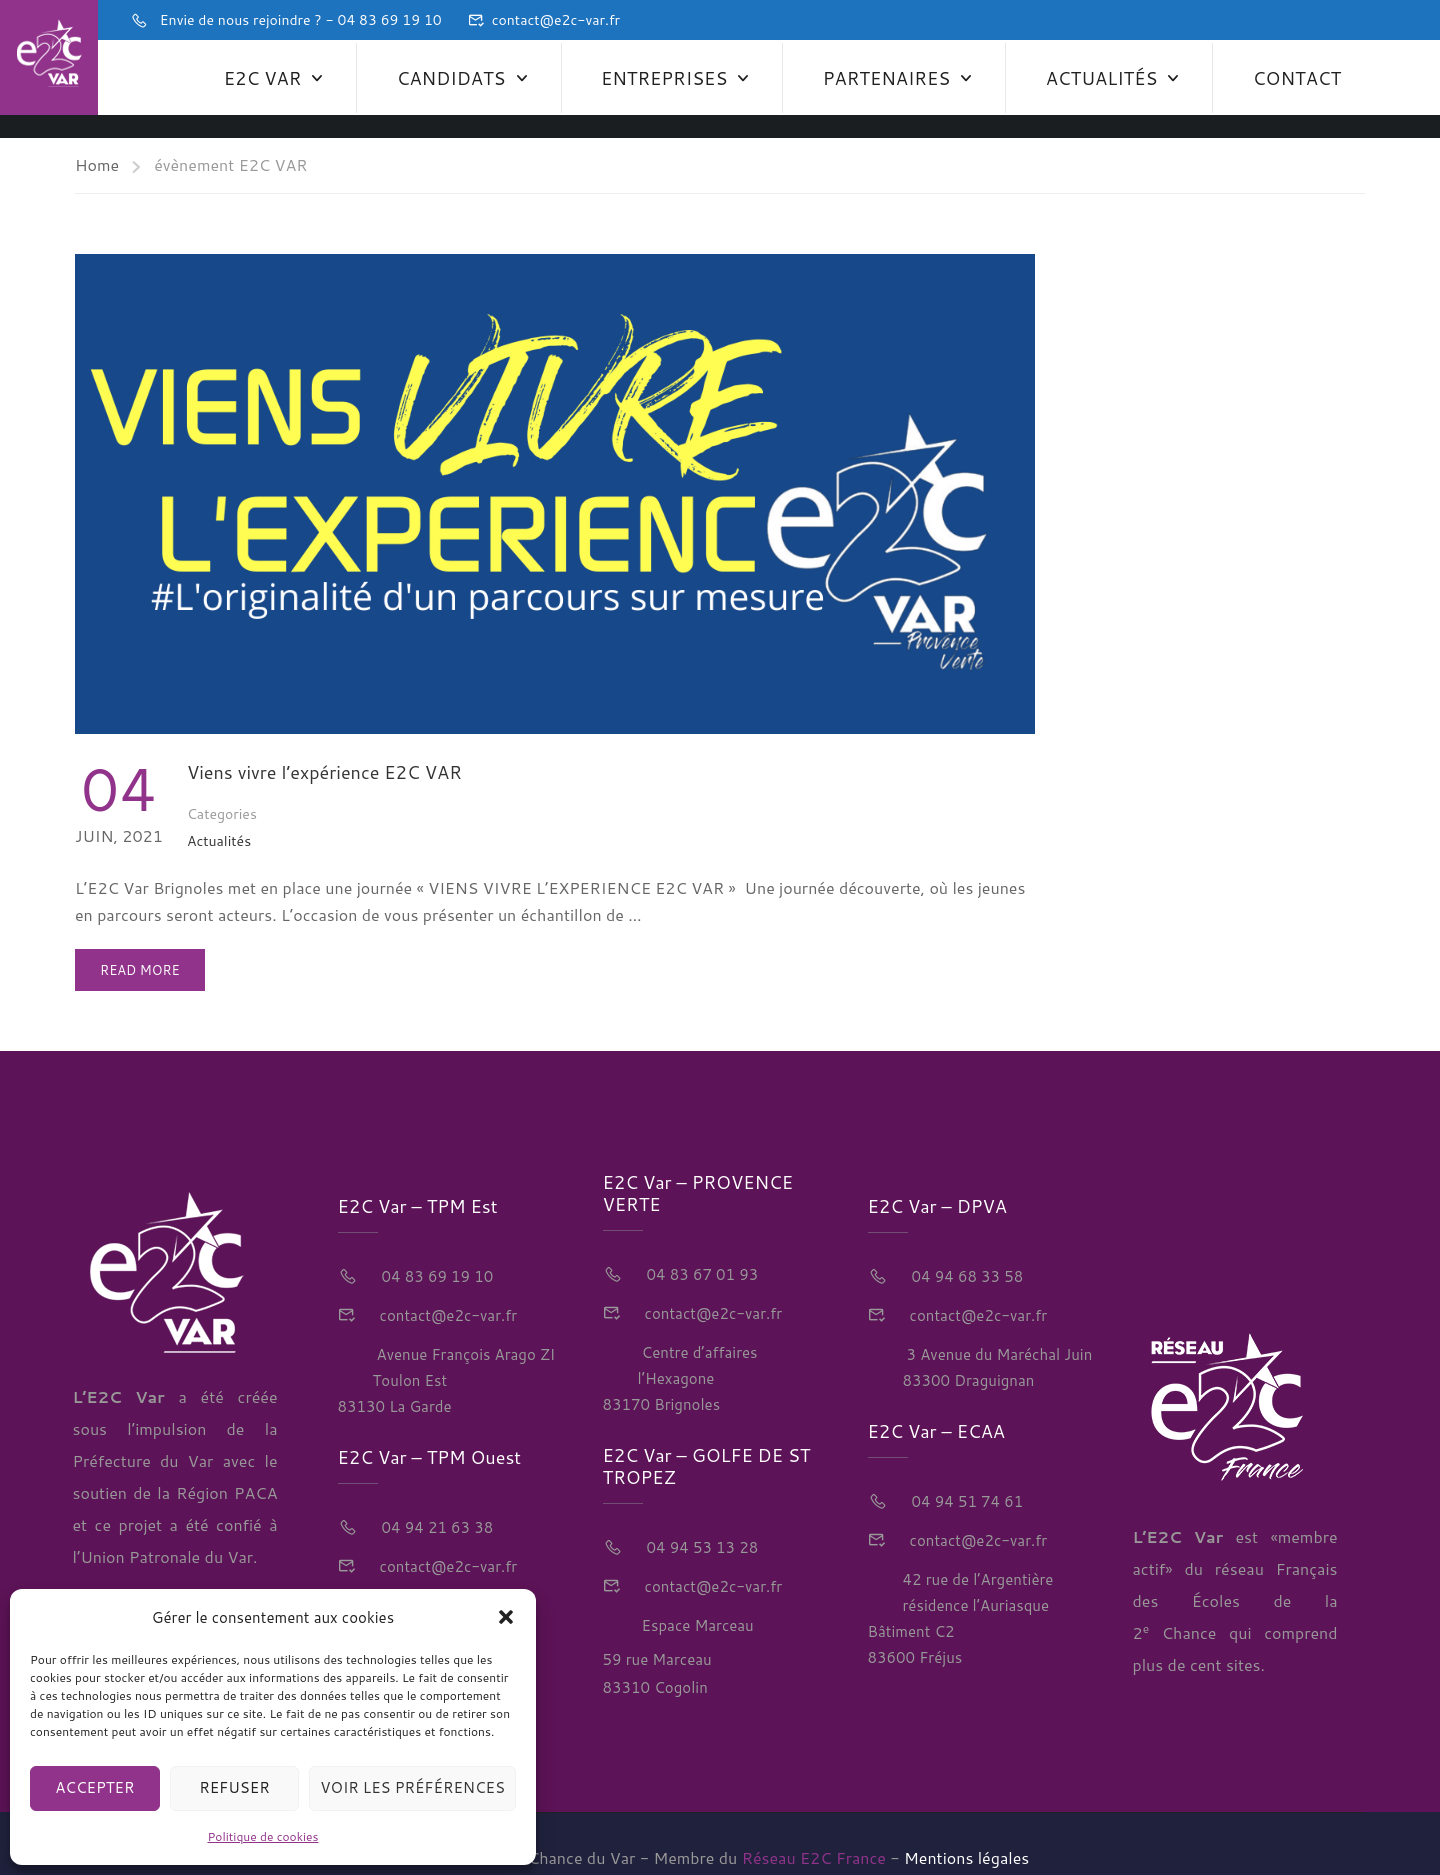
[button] (506, 1617)
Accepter (94, 1787)
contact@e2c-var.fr (556, 20)
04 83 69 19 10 (436, 1248)
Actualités (1102, 75)
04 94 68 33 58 (966, 1248)
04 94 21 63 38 (436, 1499)
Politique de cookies (263, 1836)
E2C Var (262, 75)
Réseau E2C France (814, 1829)
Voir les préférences (412, 1787)
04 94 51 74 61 (966, 1473)
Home (97, 136)
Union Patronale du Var (166, 1529)
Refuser (234, 1787)
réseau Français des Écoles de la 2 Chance (1235, 1572)
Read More (145, 936)
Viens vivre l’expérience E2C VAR (324, 744)
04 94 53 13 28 (701, 1520)
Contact (1297, 75)
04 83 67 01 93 (701, 1247)
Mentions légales (966, 1829)
